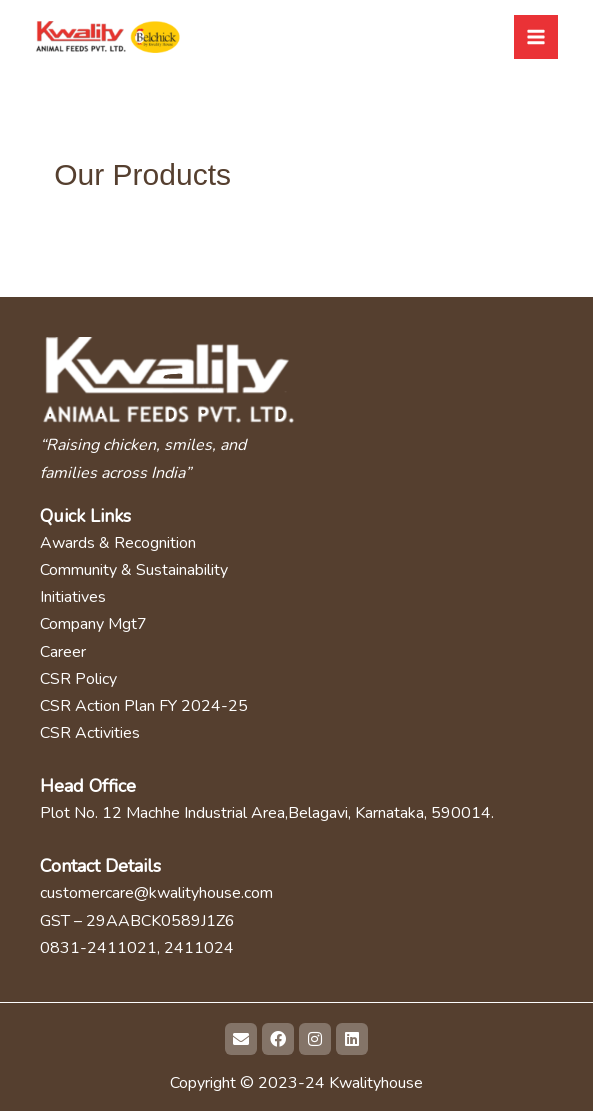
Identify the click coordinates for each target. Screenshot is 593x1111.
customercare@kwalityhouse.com (156, 893)
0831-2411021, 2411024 (137, 948)
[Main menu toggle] (536, 37)
